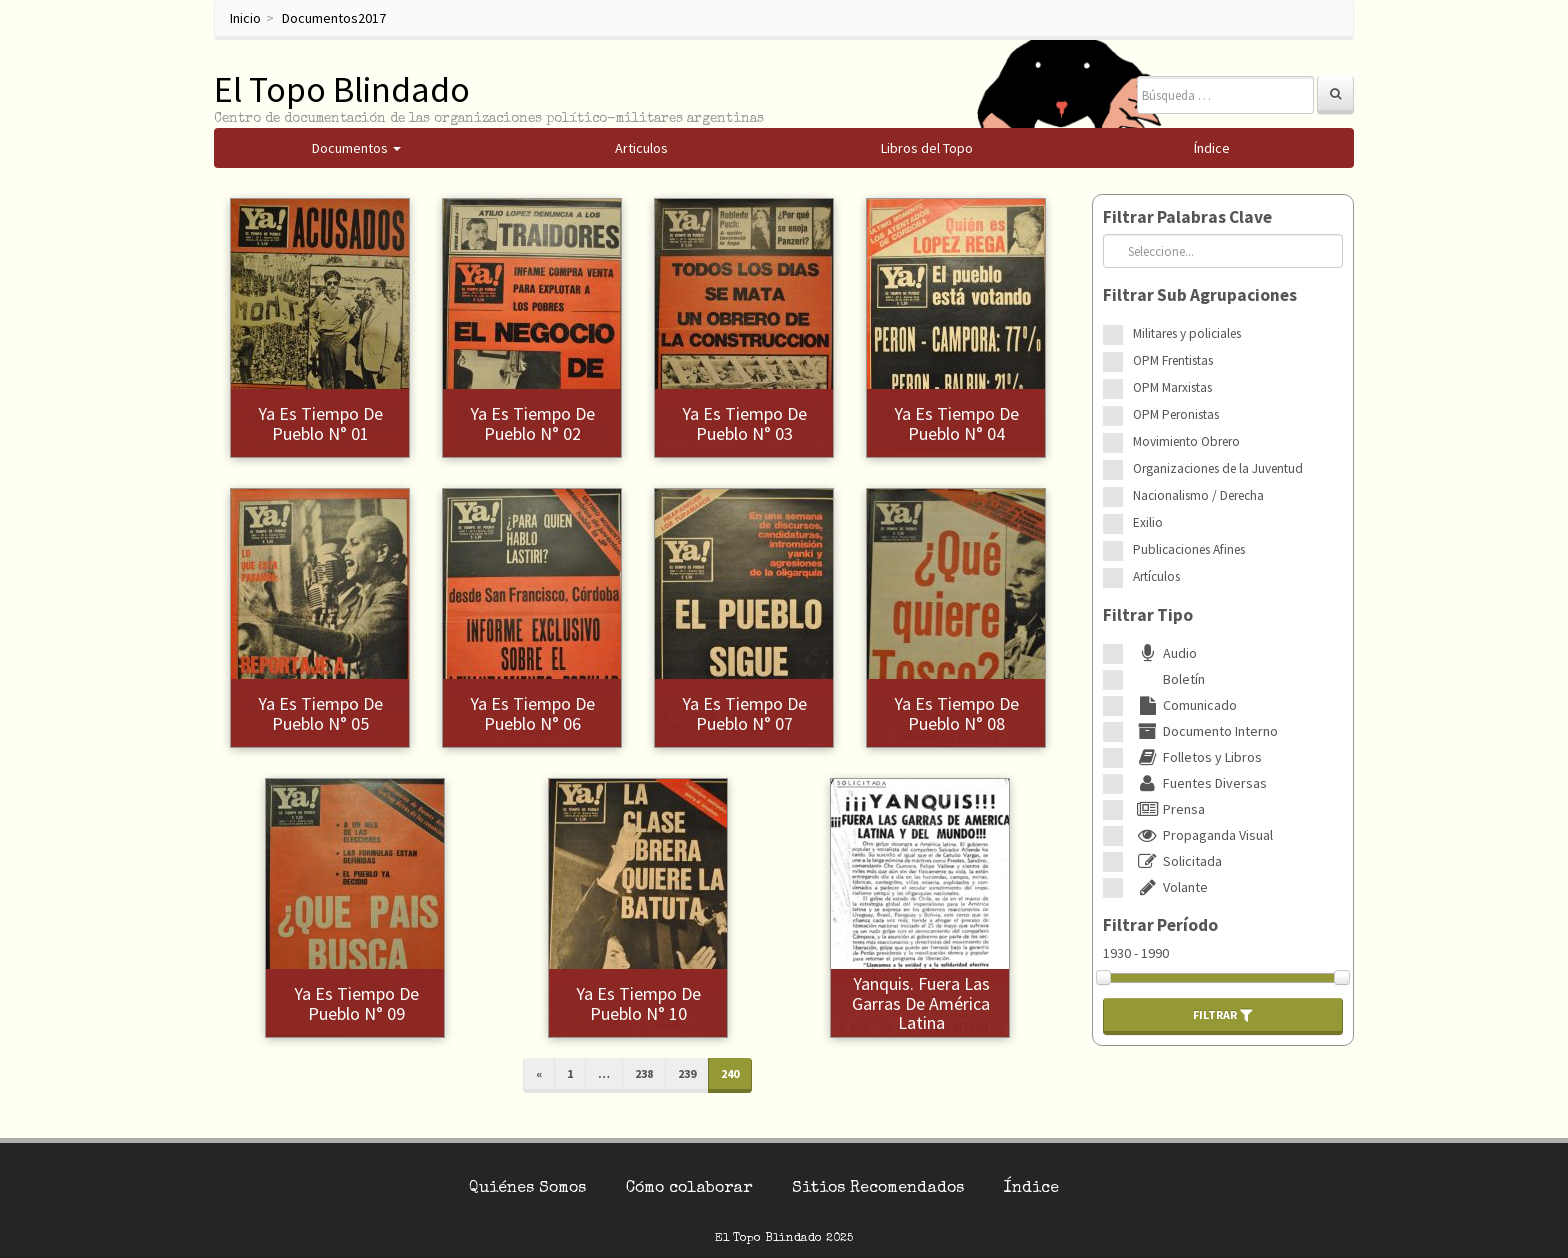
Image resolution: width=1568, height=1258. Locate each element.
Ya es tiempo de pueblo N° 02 (532, 423)
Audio (1165, 653)
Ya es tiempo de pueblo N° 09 (356, 1003)
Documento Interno (1205, 731)
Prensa (1169, 809)
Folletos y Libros (1197, 757)
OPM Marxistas (1172, 387)
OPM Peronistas (1176, 414)
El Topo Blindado (342, 89)
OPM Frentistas (1173, 360)
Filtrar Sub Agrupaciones (1200, 295)
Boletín (1169, 679)
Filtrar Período (1160, 925)
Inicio (245, 18)
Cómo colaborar (689, 1189)
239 (687, 1073)
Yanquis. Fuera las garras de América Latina (921, 1003)
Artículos (1156, 576)
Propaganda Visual (1203, 835)
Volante (1170, 887)
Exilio (1148, 522)
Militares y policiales (1187, 333)
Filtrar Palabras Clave (1187, 217)
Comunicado (1185, 705)
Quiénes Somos (527, 1189)
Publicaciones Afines (1189, 549)
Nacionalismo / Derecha (1198, 495)
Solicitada (1177, 861)
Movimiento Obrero (1186, 441)
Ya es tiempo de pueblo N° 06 (532, 713)
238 (644, 1073)
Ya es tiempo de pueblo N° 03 (744, 423)
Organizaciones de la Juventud (1218, 468)
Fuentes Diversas (1200, 783)
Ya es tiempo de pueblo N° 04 (956, 423)
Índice (1031, 1189)
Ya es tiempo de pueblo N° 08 (956, 713)
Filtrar (1223, 1015)
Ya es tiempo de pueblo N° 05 (320, 713)
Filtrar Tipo (1148, 615)
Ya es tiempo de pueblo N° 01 (320, 423)
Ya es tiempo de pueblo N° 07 (744, 713)
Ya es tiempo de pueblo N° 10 (638, 1003)
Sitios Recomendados (878, 1189)
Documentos (320, 18)
